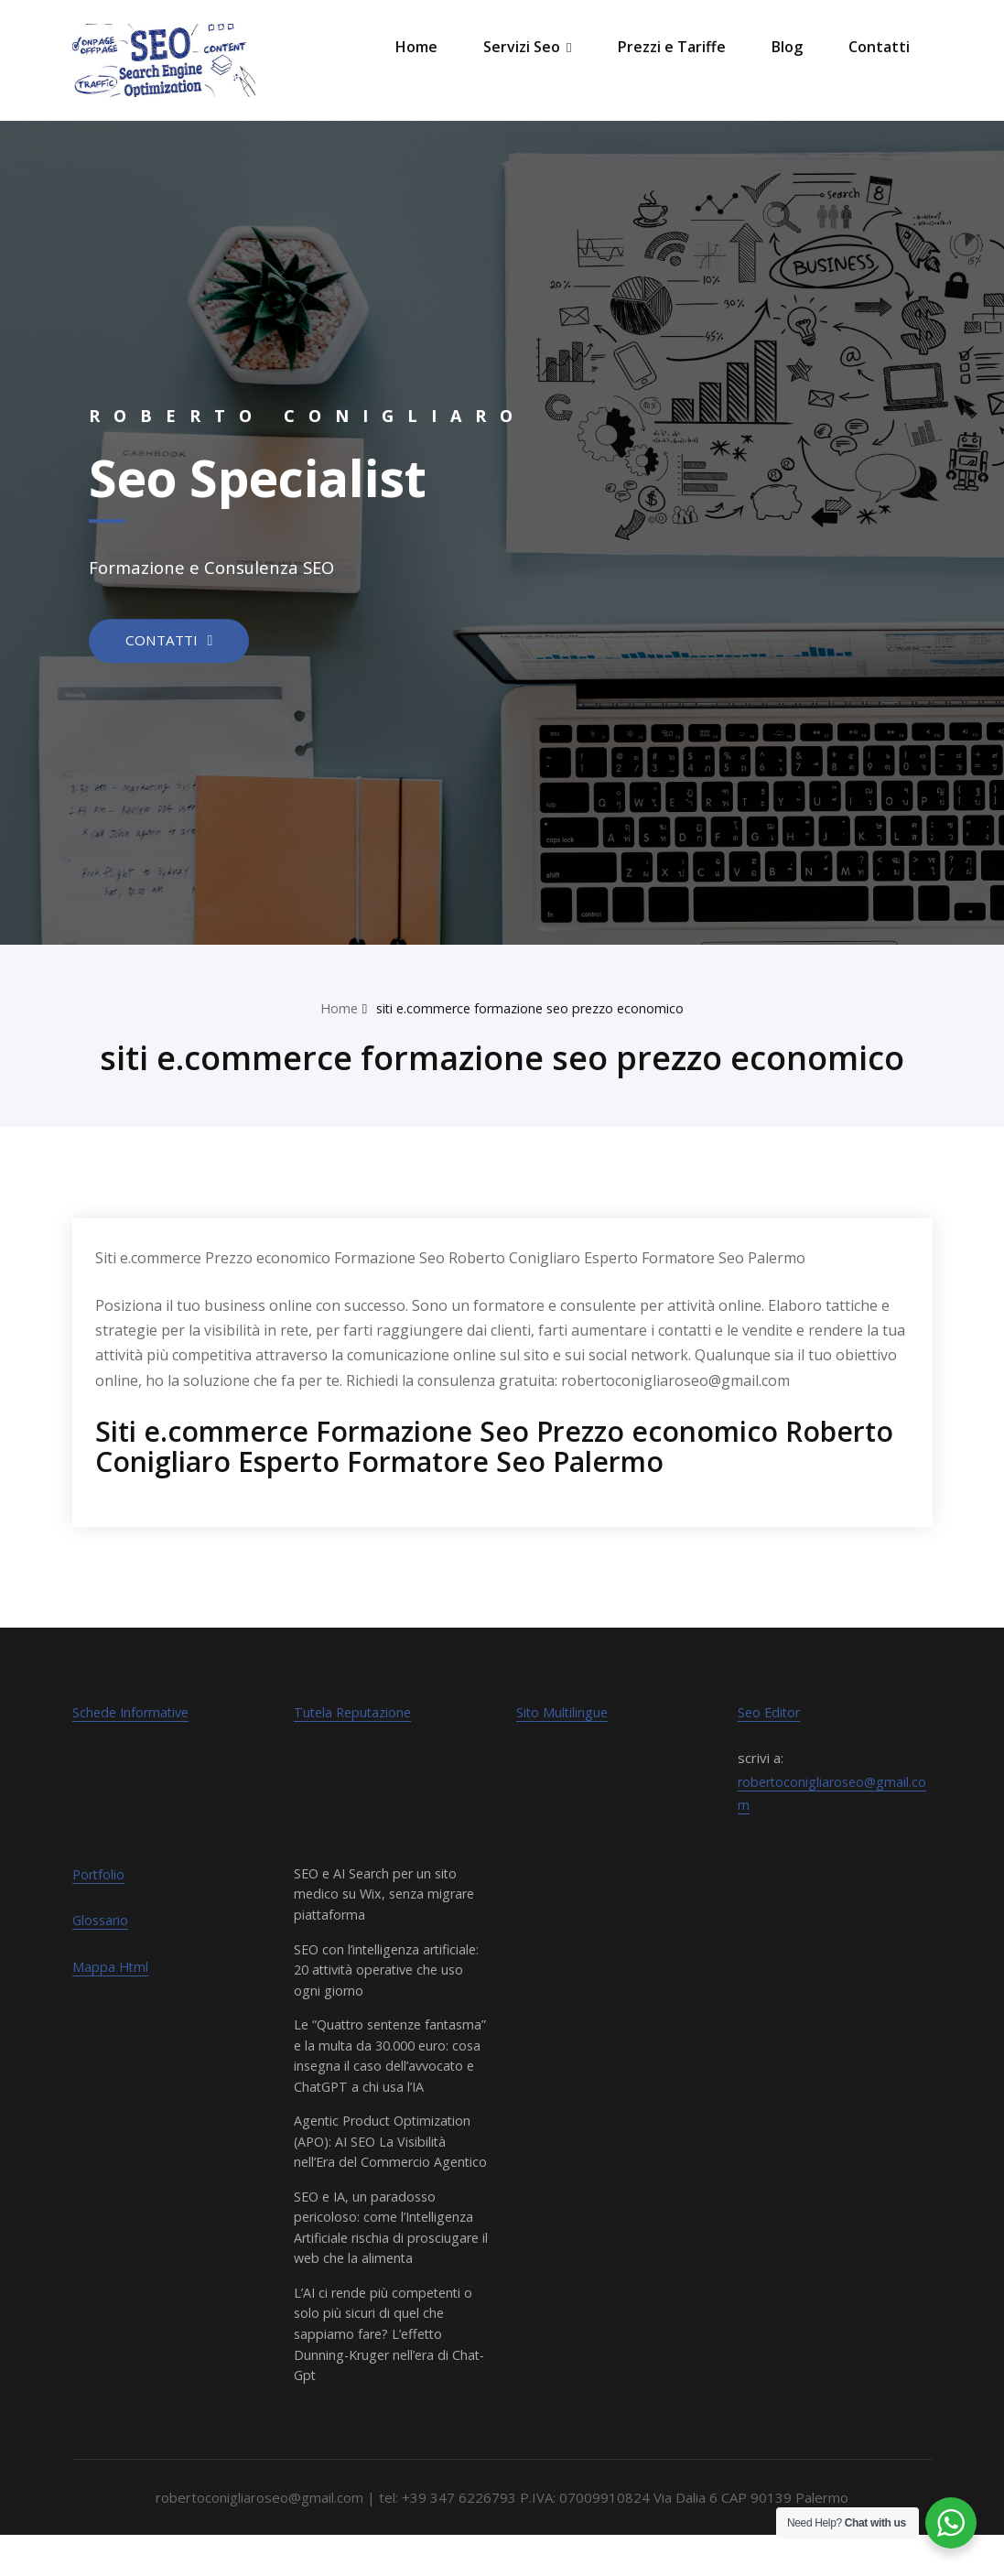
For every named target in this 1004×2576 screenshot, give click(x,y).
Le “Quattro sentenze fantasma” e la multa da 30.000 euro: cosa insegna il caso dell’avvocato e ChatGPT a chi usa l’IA (391, 2065)
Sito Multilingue (563, 1712)
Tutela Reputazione (355, 1712)
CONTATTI (165, 640)
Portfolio (99, 1874)
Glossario (102, 1919)
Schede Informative (133, 1712)
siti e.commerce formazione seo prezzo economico (531, 1008)
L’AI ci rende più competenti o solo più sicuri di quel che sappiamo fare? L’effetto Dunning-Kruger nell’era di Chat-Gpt (387, 2374)
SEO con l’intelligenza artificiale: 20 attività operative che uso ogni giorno (390, 1968)
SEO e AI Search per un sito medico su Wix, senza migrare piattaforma (388, 1893)
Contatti (879, 47)
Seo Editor (771, 1712)
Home (416, 47)
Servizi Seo (527, 47)
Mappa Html (111, 1966)
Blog (787, 47)
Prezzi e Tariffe (672, 47)
